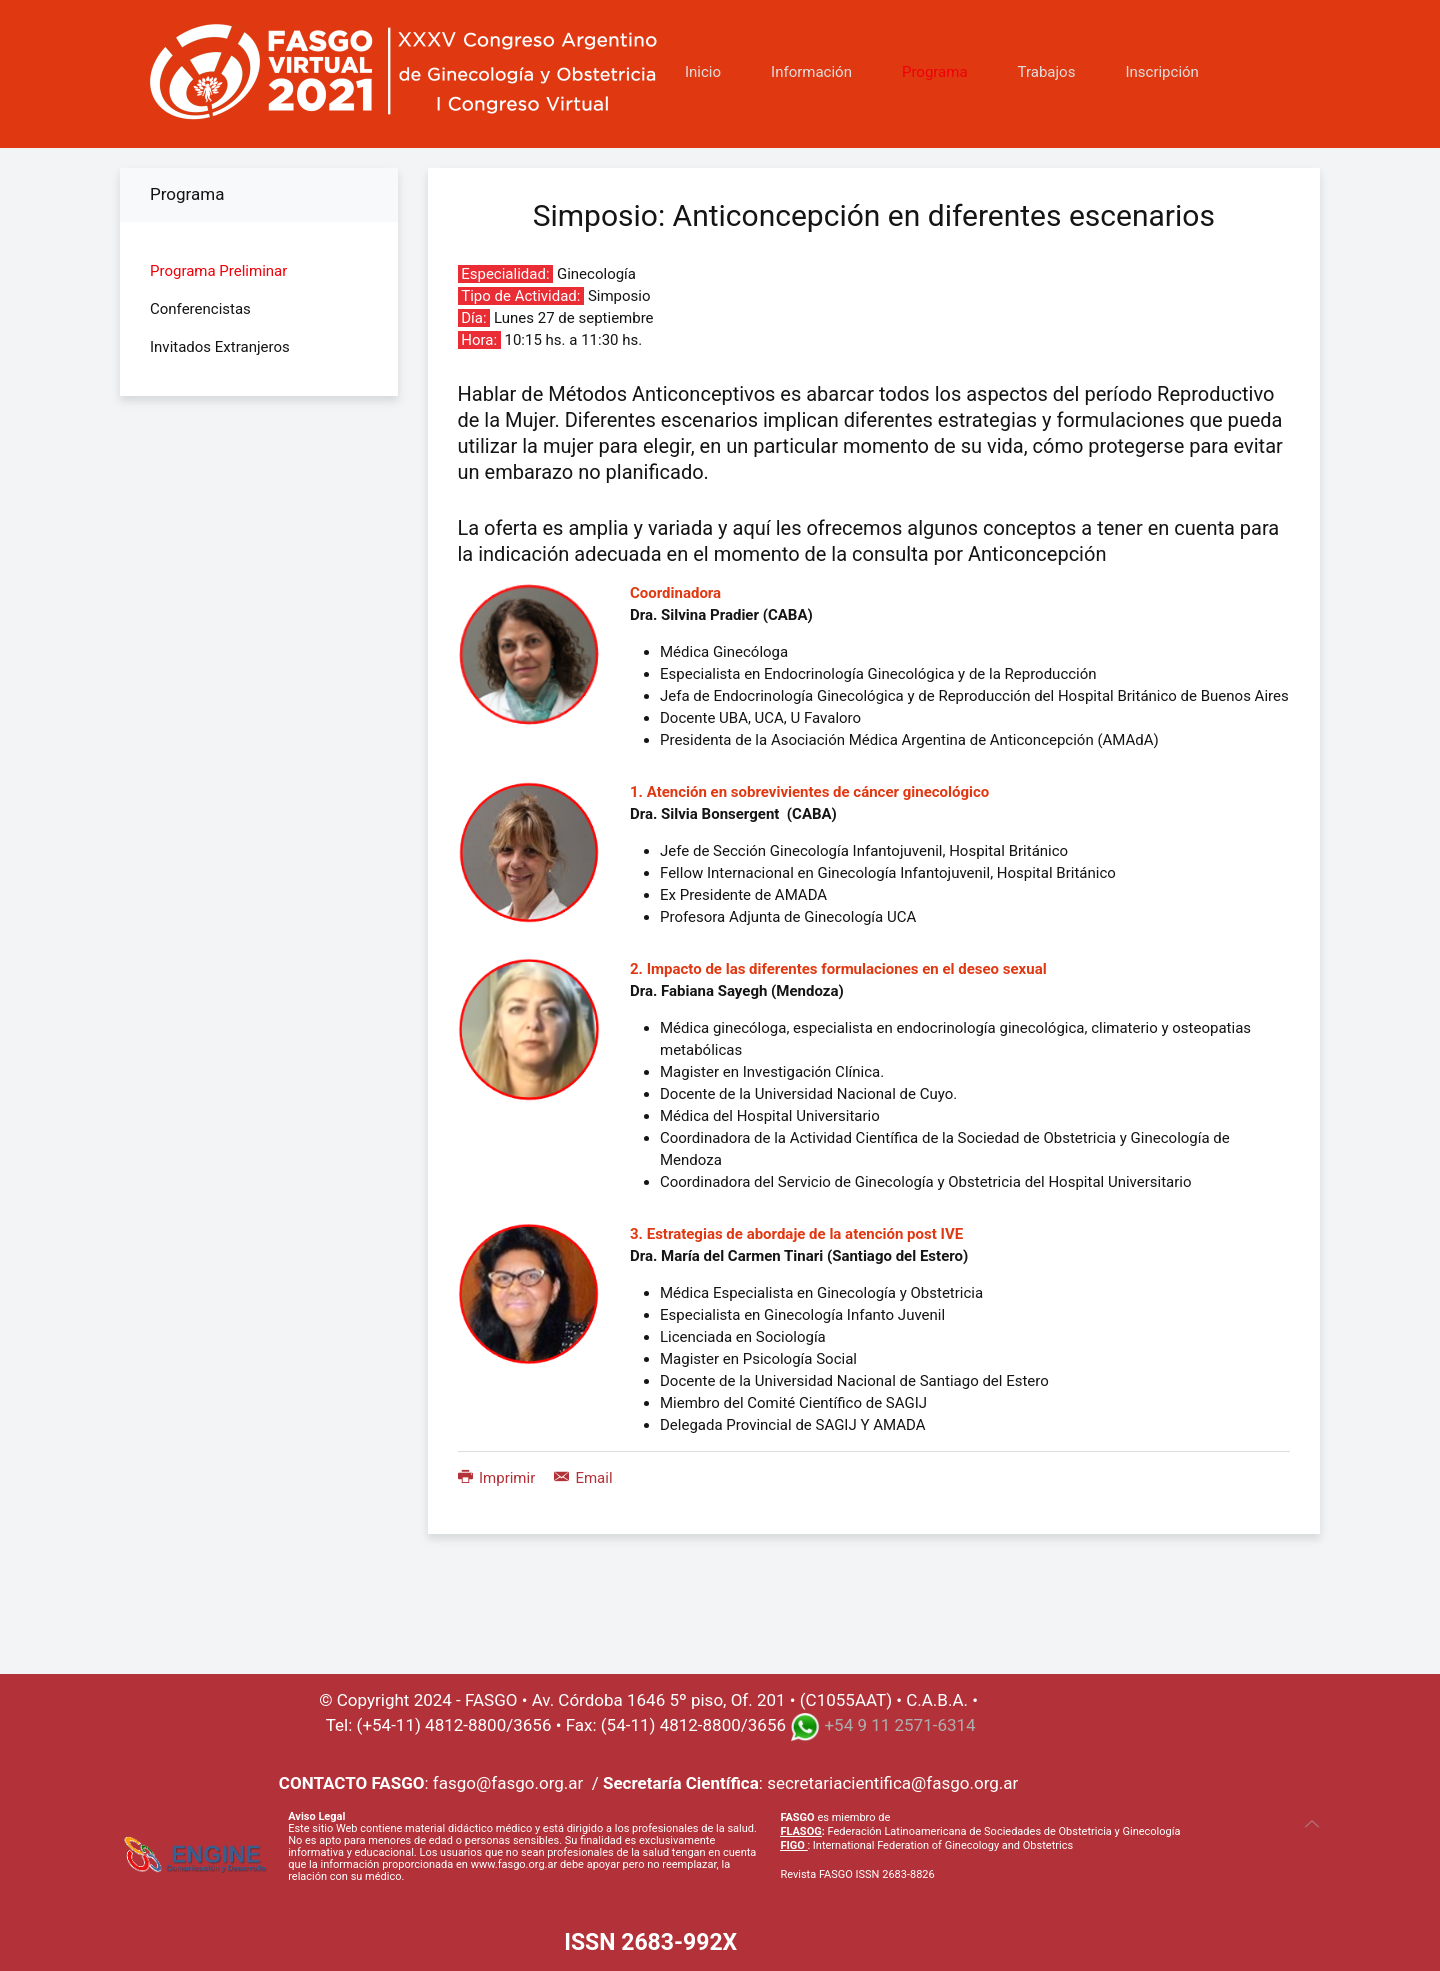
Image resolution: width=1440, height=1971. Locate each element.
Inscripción (1161, 72)
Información (811, 72)
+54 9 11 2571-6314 (899, 1725)
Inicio (703, 72)
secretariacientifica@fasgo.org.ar (892, 1783)
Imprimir (498, 1478)
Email (583, 1478)
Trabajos (1047, 72)
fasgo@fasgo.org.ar (508, 1783)
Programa (935, 72)
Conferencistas (200, 309)
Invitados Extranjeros (220, 347)
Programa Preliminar (218, 271)
